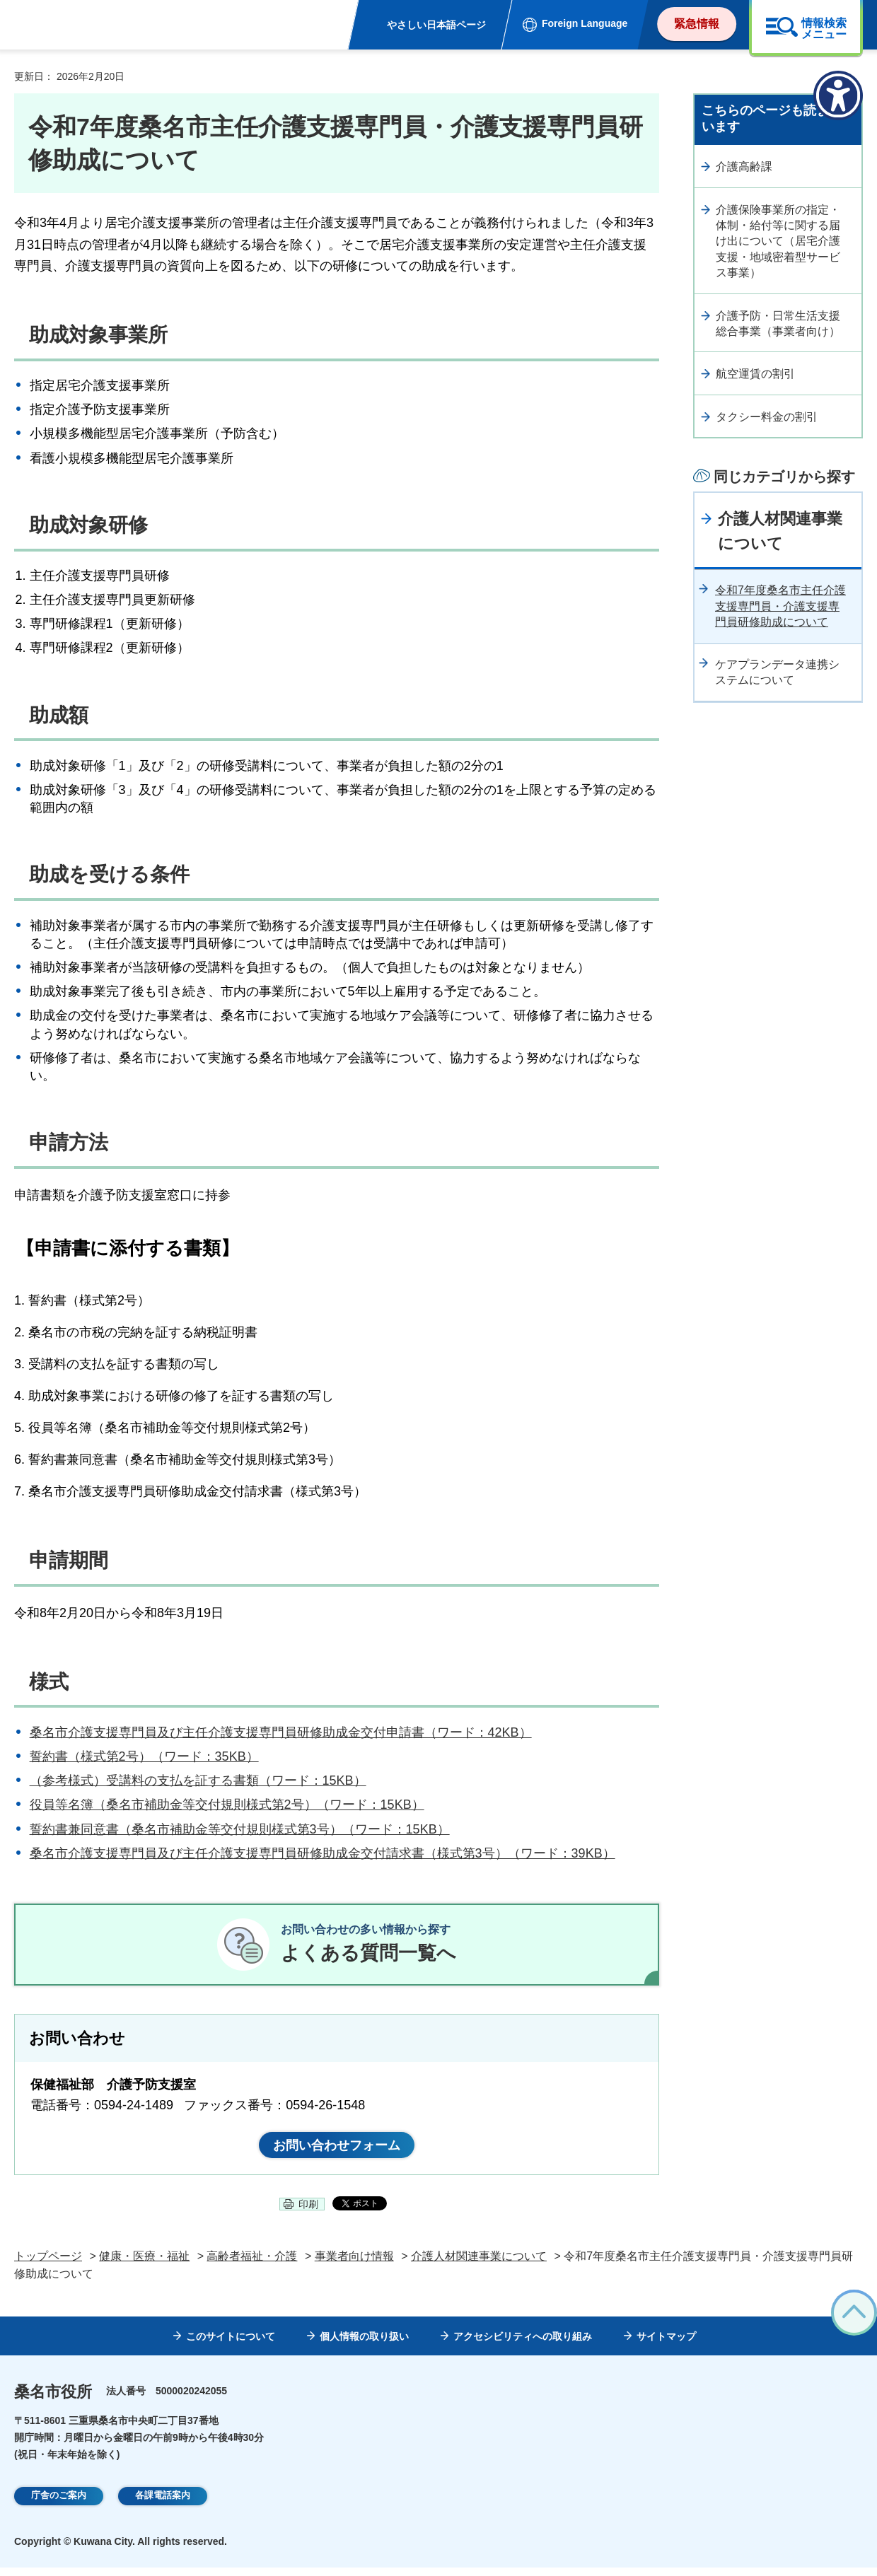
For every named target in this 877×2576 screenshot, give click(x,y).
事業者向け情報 (354, 2265)
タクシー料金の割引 (767, 417)
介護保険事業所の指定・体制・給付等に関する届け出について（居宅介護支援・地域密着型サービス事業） (778, 241)
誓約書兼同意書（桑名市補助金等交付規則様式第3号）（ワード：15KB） (240, 1829)
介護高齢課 (744, 167)
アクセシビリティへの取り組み (522, 2345)
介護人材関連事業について (780, 531)
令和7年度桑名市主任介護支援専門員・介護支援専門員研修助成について (780, 606)
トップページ (48, 2265)
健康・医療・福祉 (144, 2265)
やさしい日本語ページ (436, 24)
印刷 (308, 2213)
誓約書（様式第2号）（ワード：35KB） (144, 1756)
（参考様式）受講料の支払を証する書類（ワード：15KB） (198, 1780)
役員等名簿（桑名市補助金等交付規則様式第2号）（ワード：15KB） (227, 1804)
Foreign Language (584, 23)
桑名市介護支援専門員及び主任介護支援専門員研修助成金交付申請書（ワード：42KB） (281, 1732)
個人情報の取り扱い (364, 2345)
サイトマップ (666, 2345)
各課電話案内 (162, 2505)
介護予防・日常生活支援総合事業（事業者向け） (778, 323)
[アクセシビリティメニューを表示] (838, 95)
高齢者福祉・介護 (252, 2265)
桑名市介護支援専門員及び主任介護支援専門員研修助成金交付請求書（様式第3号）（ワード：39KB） (322, 1853)
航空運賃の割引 (755, 374)
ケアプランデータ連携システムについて (777, 672)
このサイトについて (230, 2345)
